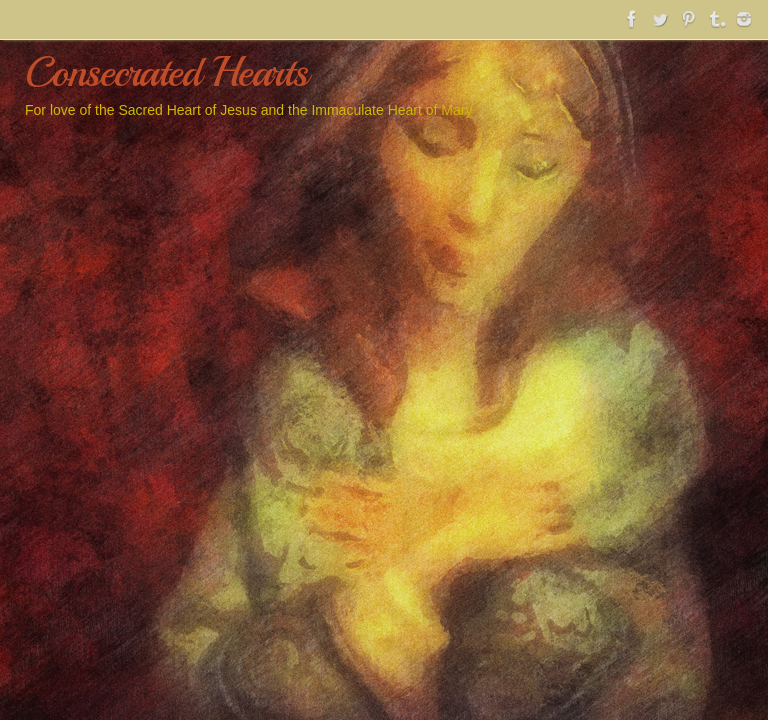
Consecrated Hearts (166, 73)
